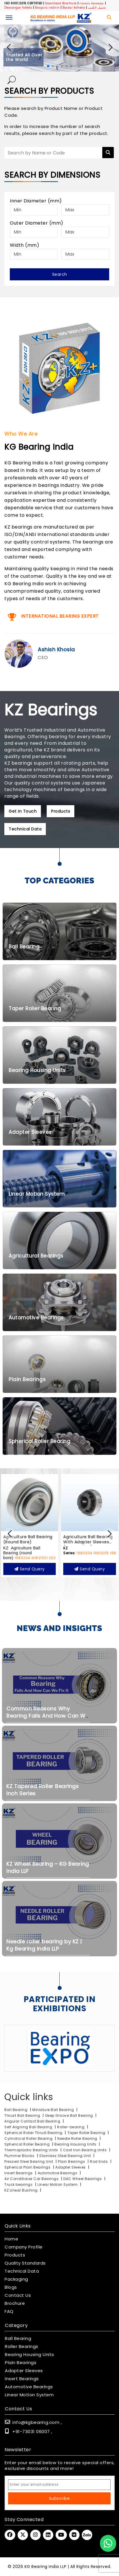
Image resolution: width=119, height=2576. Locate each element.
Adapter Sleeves (70, 2167)
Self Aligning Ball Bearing (28, 2127)
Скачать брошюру (92, 3)
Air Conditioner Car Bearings (32, 2178)
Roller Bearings (21, 2346)
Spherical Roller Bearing (27, 2144)
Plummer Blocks (19, 2155)
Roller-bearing (70, 2127)
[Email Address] (59, 2484)
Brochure (15, 2303)
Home (11, 2239)
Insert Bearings (18, 2173)
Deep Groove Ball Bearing (69, 2115)
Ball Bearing (15, 2109)
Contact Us (18, 2295)
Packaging (16, 2279)
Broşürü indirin (47, 7)
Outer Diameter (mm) (36, 223)
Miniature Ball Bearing (53, 2109)
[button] (110, 47)
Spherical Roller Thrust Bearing (33, 2132)
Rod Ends (99, 2161)
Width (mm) (24, 245)
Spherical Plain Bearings (27, 2167)
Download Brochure (61, 3)
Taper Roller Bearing (87, 2132)
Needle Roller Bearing (77, 2138)
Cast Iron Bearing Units (85, 2150)
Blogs (11, 2287)
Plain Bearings (71, 2161)
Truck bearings (19, 2184)
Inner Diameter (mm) (36, 201)
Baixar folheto (74, 7)
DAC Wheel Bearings (83, 2178)
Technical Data (22, 2271)
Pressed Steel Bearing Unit (29, 2161)
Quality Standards (25, 2263)
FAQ (9, 2311)
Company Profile (24, 2247)
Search (59, 274)
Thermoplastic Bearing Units (31, 2150)
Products (15, 2255)
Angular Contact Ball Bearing (32, 2121)
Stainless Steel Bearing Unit (65, 2155)
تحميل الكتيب (97, 7)
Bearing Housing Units (75, 2144)
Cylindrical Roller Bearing (29, 2138)
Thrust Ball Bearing (22, 2115)
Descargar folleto (18, 7)
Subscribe (59, 2498)
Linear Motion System (57, 2184)
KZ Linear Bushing (21, 2190)
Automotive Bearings (58, 2173)
